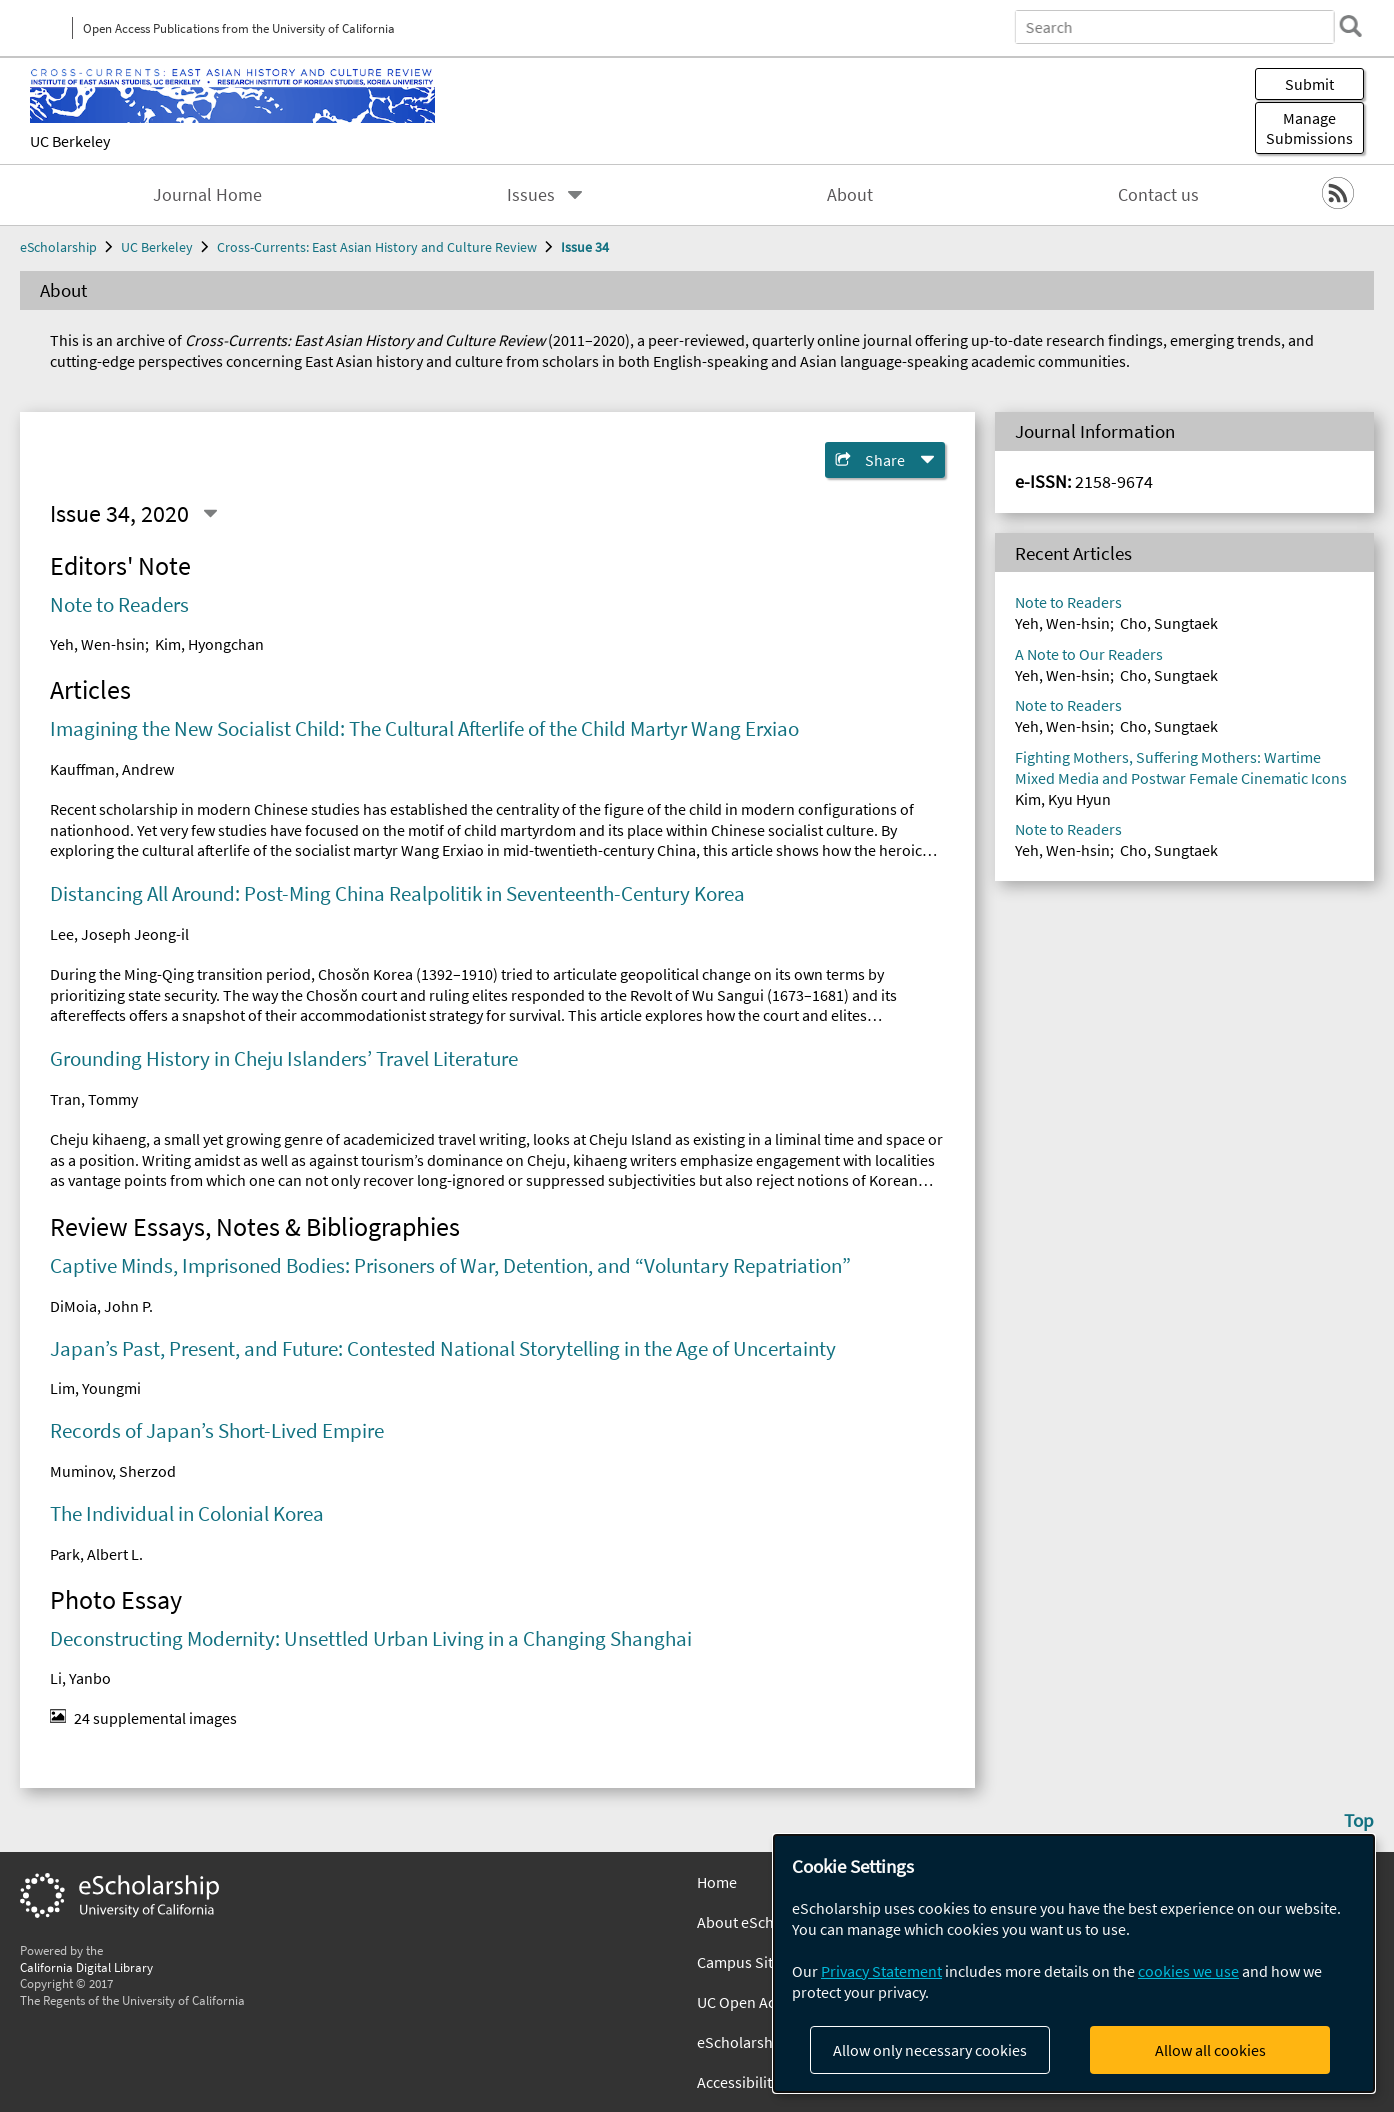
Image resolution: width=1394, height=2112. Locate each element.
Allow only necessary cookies (930, 2050)
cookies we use (1188, 1971)
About (850, 195)
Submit (1309, 84)
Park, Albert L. (96, 1554)
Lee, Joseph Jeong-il (119, 934)
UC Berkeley (70, 141)
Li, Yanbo (80, 1678)
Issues (531, 195)
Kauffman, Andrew (112, 769)
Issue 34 (585, 247)
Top (1359, 1820)
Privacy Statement (881, 1971)
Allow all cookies (1210, 2050)
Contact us (1158, 195)
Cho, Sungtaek (1169, 623)
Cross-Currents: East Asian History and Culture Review (377, 247)
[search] (1348, 26)
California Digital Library (86, 1967)
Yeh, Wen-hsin (97, 644)
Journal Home (207, 195)
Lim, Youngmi (95, 1388)
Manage (1309, 128)
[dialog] (1074, 1963)
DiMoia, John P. (101, 1306)
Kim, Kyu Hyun (1063, 799)
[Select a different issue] (210, 514)
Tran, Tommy (94, 1099)
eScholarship (58, 247)
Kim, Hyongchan (209, 644)
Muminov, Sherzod (113, 1471)
